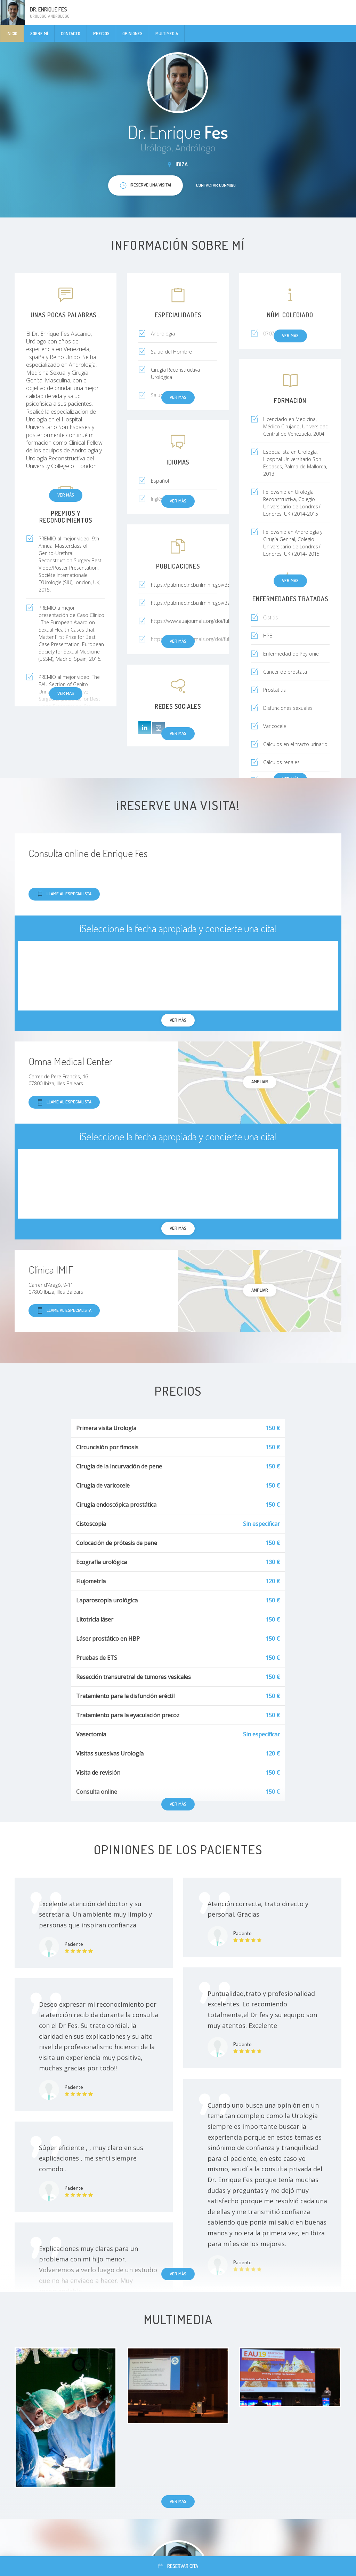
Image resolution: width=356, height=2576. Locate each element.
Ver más (65, 495)
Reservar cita (178, 2566)
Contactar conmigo (216, 185)
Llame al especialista (64, 894)
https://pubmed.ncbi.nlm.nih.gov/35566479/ (200, 584)
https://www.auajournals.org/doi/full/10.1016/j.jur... (206, 621)
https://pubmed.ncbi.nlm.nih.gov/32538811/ (200, 603)
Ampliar (259, 1081)
